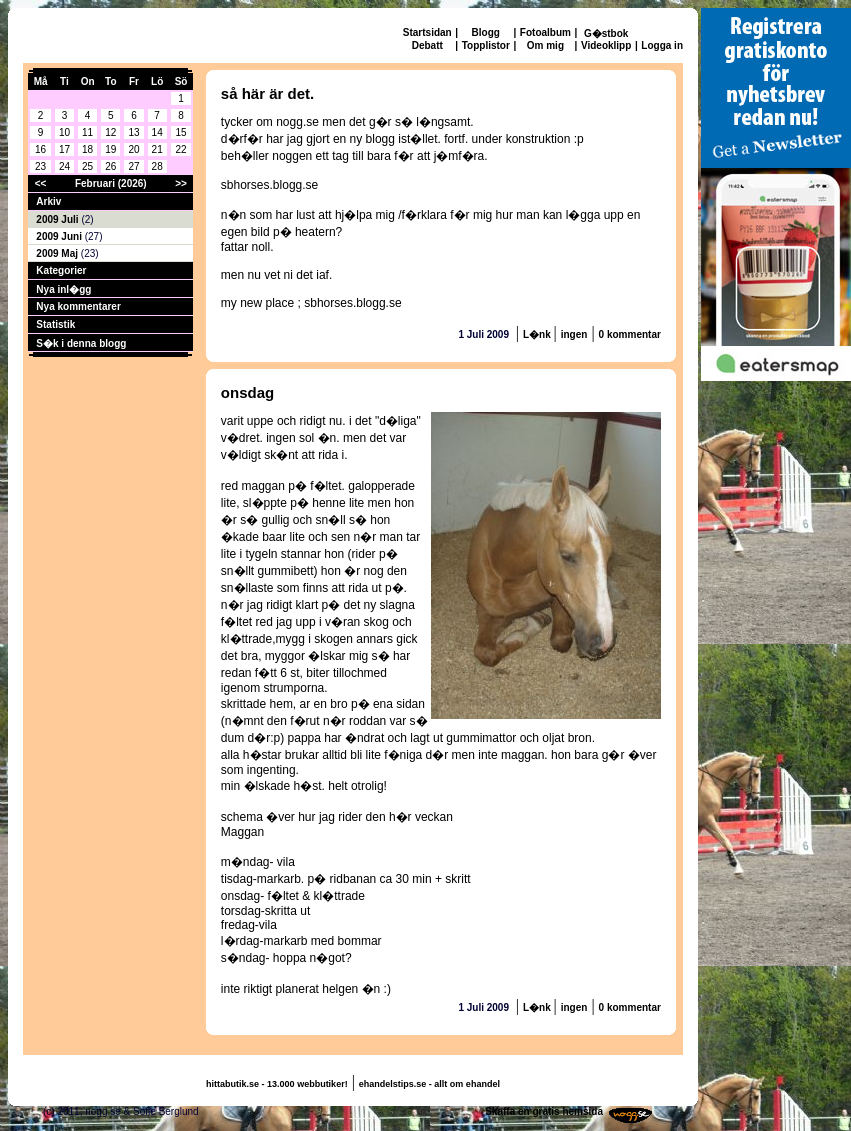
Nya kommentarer (78, 306)
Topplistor (486, 45)
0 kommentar (630, 334)
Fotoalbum (545, 32)
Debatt (427, 45)
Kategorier (61, 270)
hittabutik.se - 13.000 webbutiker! (277, 1084)
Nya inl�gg (63, 289)
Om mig (545, 45)
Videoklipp (606, 45)
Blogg (486, 32)
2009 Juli (58, 219)
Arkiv (48, 201)
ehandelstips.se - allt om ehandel (429, 1084)
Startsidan (427, 32)
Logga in (662, 45)
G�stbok (606, 33)
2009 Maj (58, 253)
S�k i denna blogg (81, 343)
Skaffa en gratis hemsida (544, 1111)
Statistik (55, 324)
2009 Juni (60, 236)
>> (181, 183)
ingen (574, 334)
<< (41, 183)
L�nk (538, 334)
